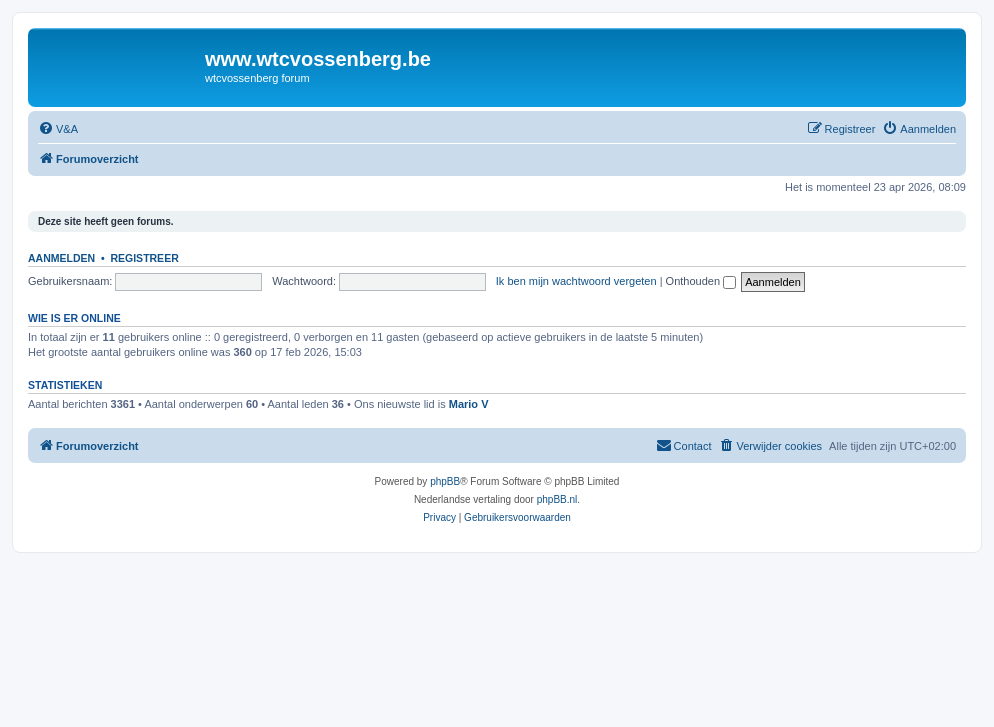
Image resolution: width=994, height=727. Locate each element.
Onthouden (701, 281)
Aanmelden (61, 258)
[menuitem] (58, 129)
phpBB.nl (557, 499)
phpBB (445, 481)
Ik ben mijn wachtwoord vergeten (576, 281)
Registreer (144, 258)
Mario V (469, 404)
